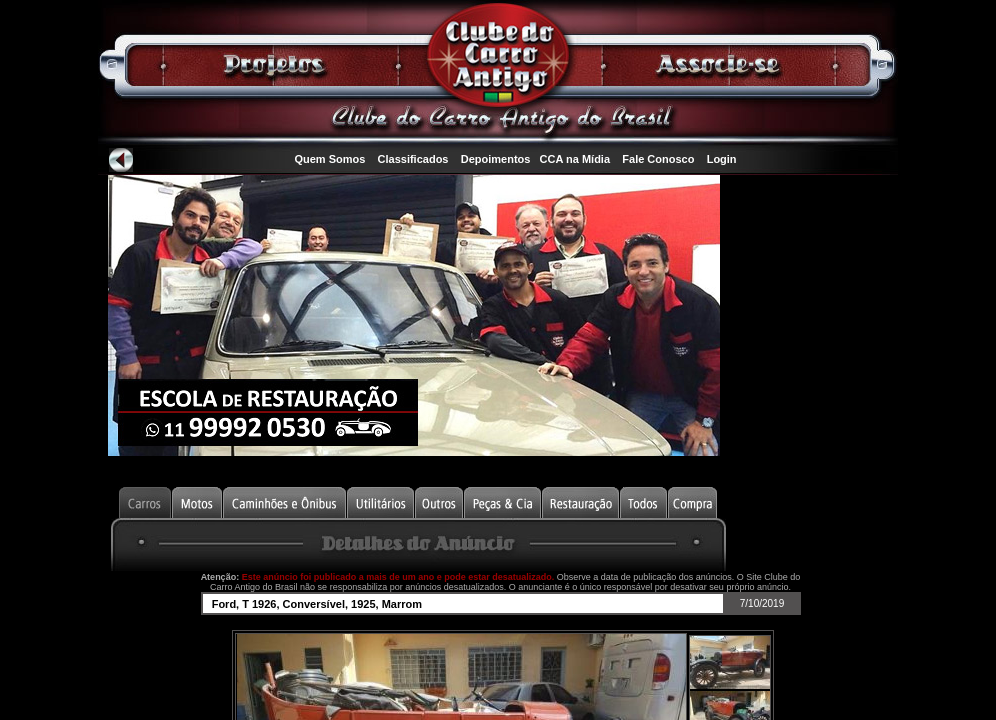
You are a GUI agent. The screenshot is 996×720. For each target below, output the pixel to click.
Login (722, 159)
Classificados (413, 159)
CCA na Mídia (575, 159)
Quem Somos (329, 159)
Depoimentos (496, 159)
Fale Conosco (658, 159)
